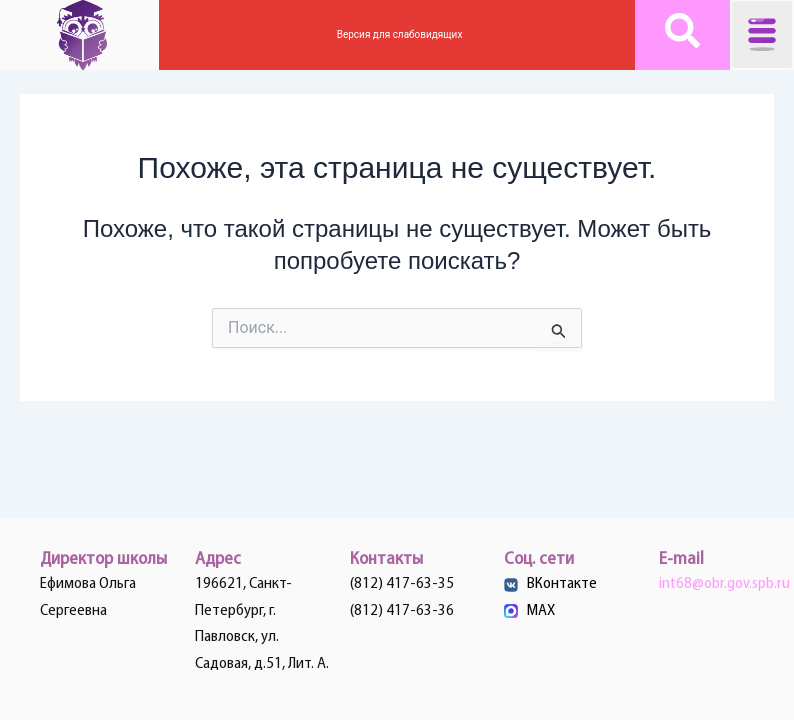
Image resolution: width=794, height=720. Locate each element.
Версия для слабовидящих (397, 34)
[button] (762, 34)
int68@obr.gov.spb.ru (724, 584)
